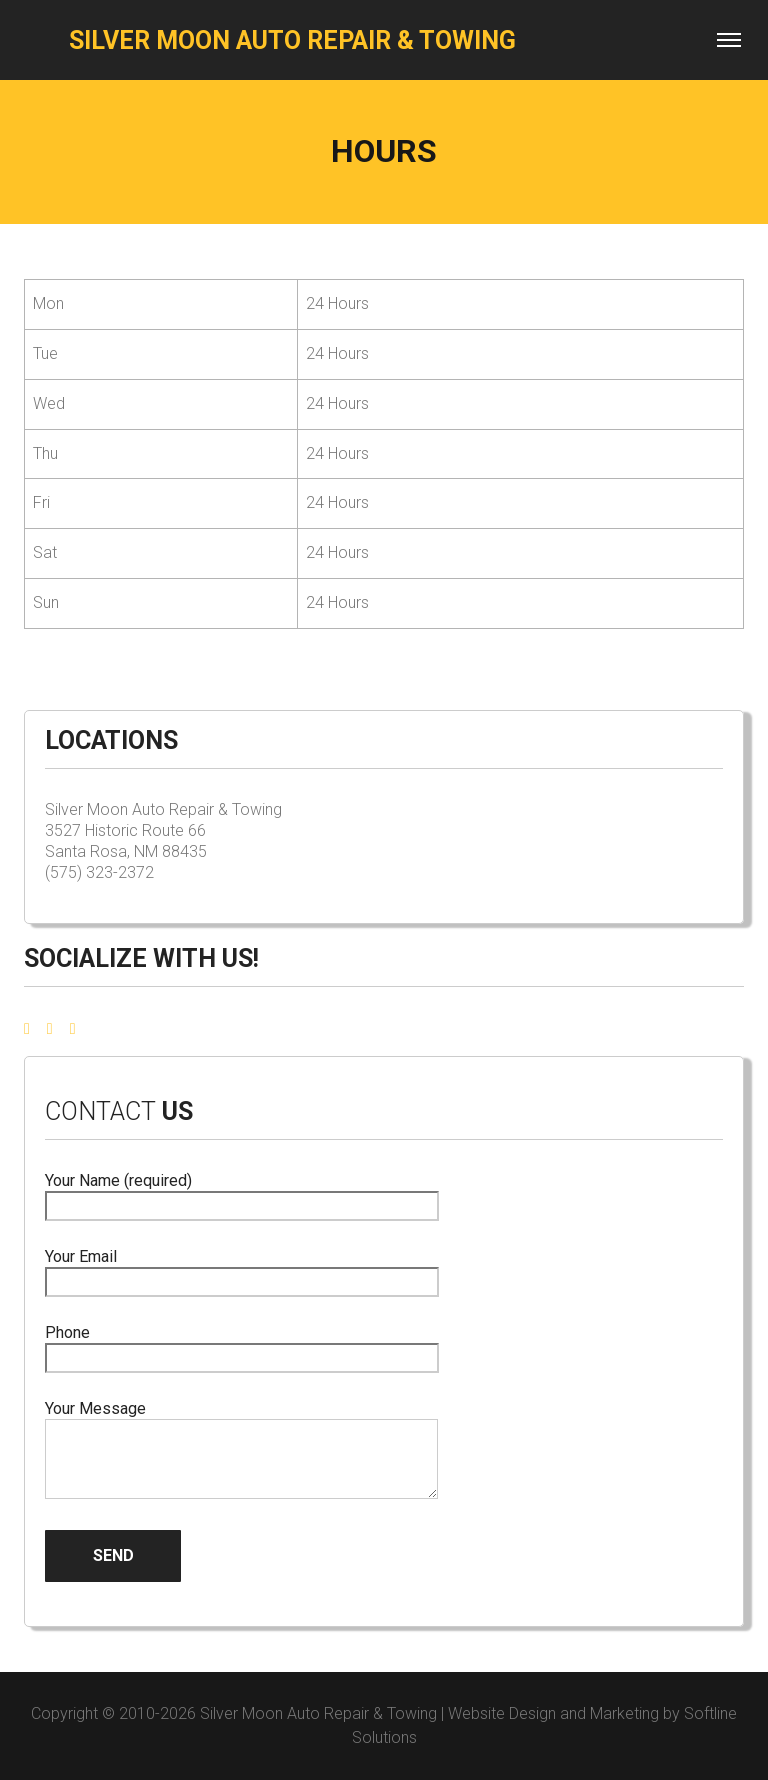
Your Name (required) (242, 1193)
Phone (242, 1345)
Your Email (242, 1269)
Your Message (241, 1451)
